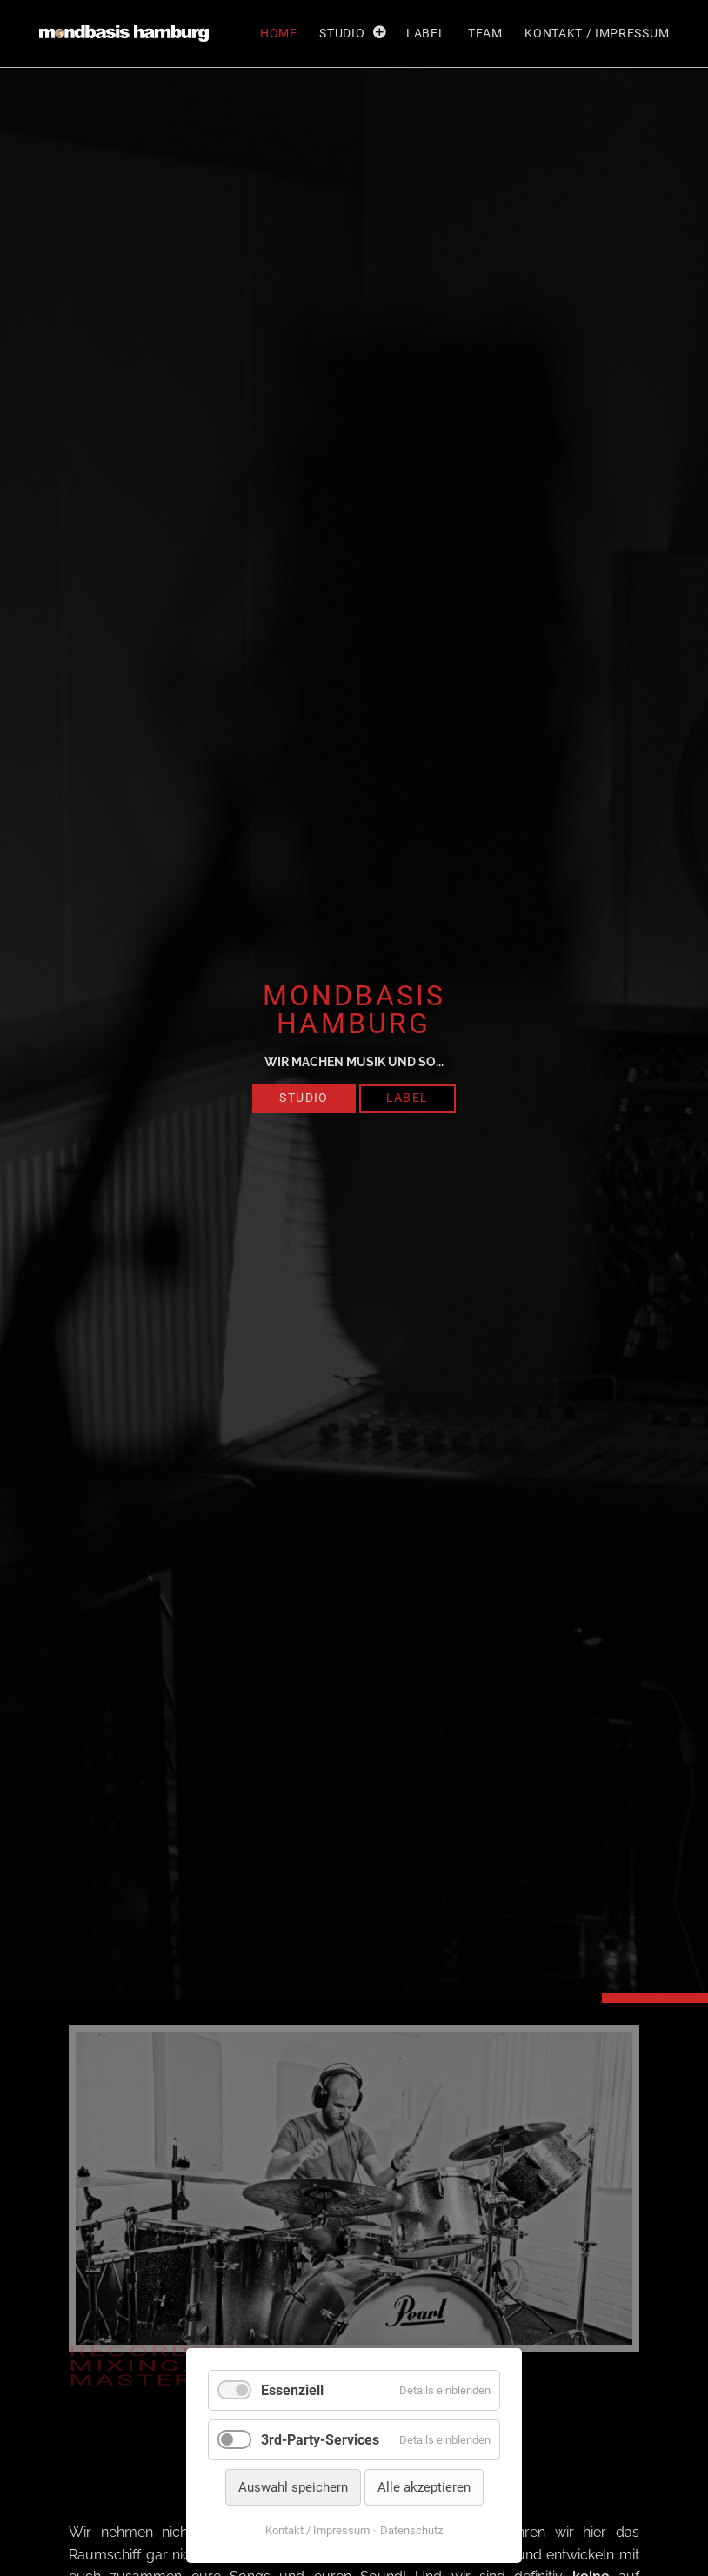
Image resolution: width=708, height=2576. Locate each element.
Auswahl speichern (293, 2487)
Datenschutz (411, 2530)
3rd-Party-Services (320, 2440)
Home (278, 33)
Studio (341, 33)
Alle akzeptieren (424, 2487)
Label (425, 33)
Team (485, 33)
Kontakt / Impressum (596, 33)
